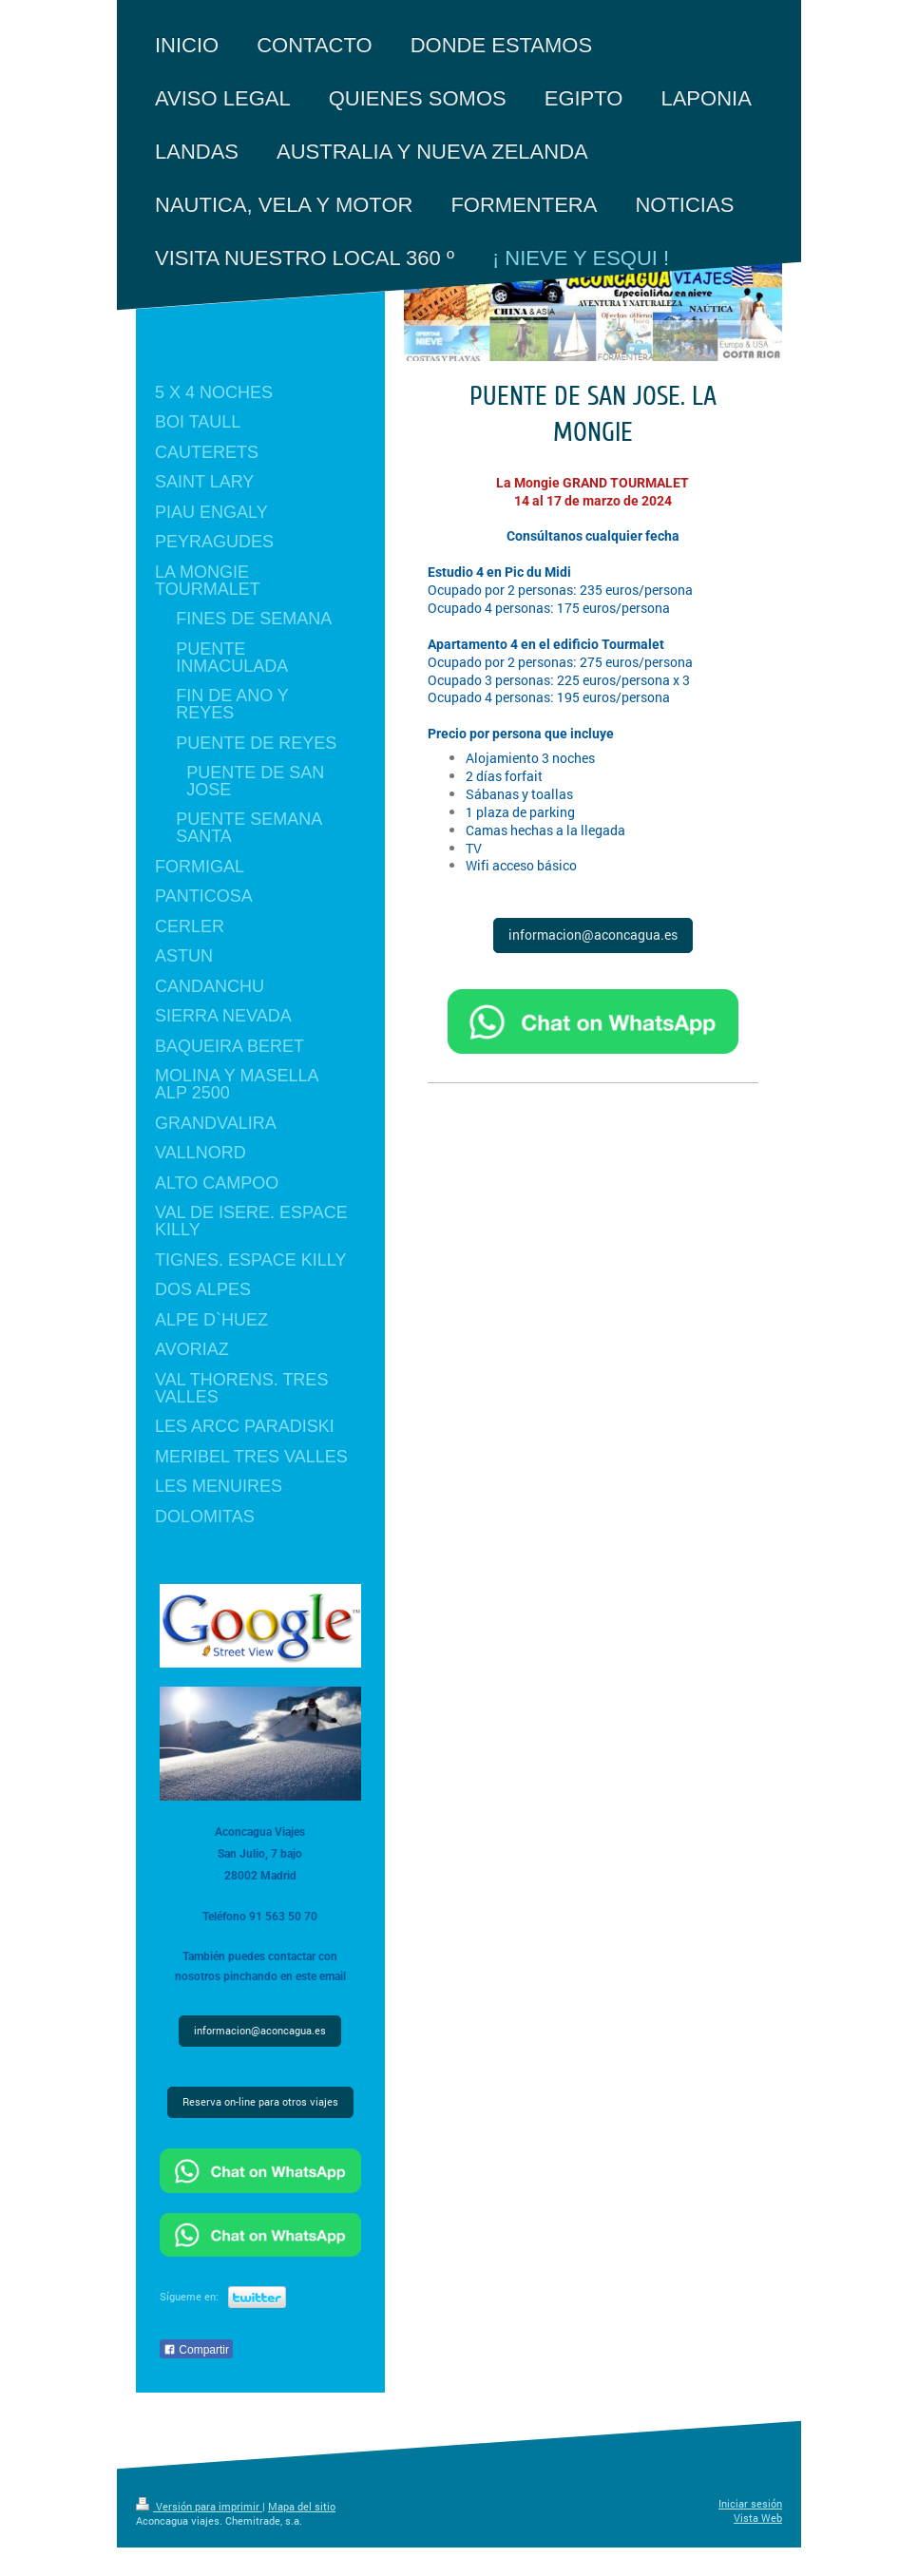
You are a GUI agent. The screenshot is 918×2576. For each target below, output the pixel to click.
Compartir (196, 2350)
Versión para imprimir (199, 2506)
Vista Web (758, 2518)
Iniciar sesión (750, 2503)
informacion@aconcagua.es (593, 934)
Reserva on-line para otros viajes (260, 2102)
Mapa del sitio (301, 2506)
